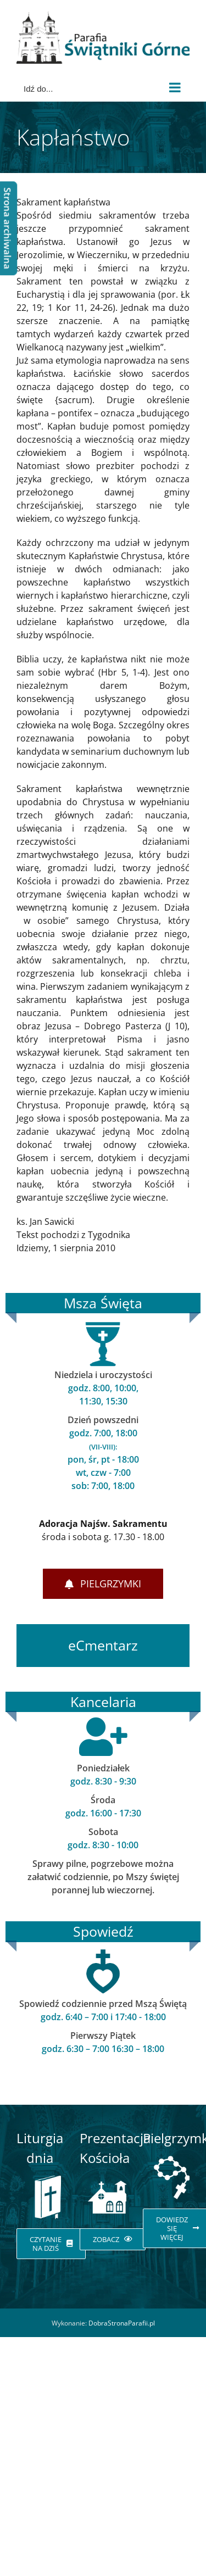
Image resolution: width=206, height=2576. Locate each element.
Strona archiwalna (7, 228)
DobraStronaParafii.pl (121, 2323)
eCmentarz (103, 1645)
